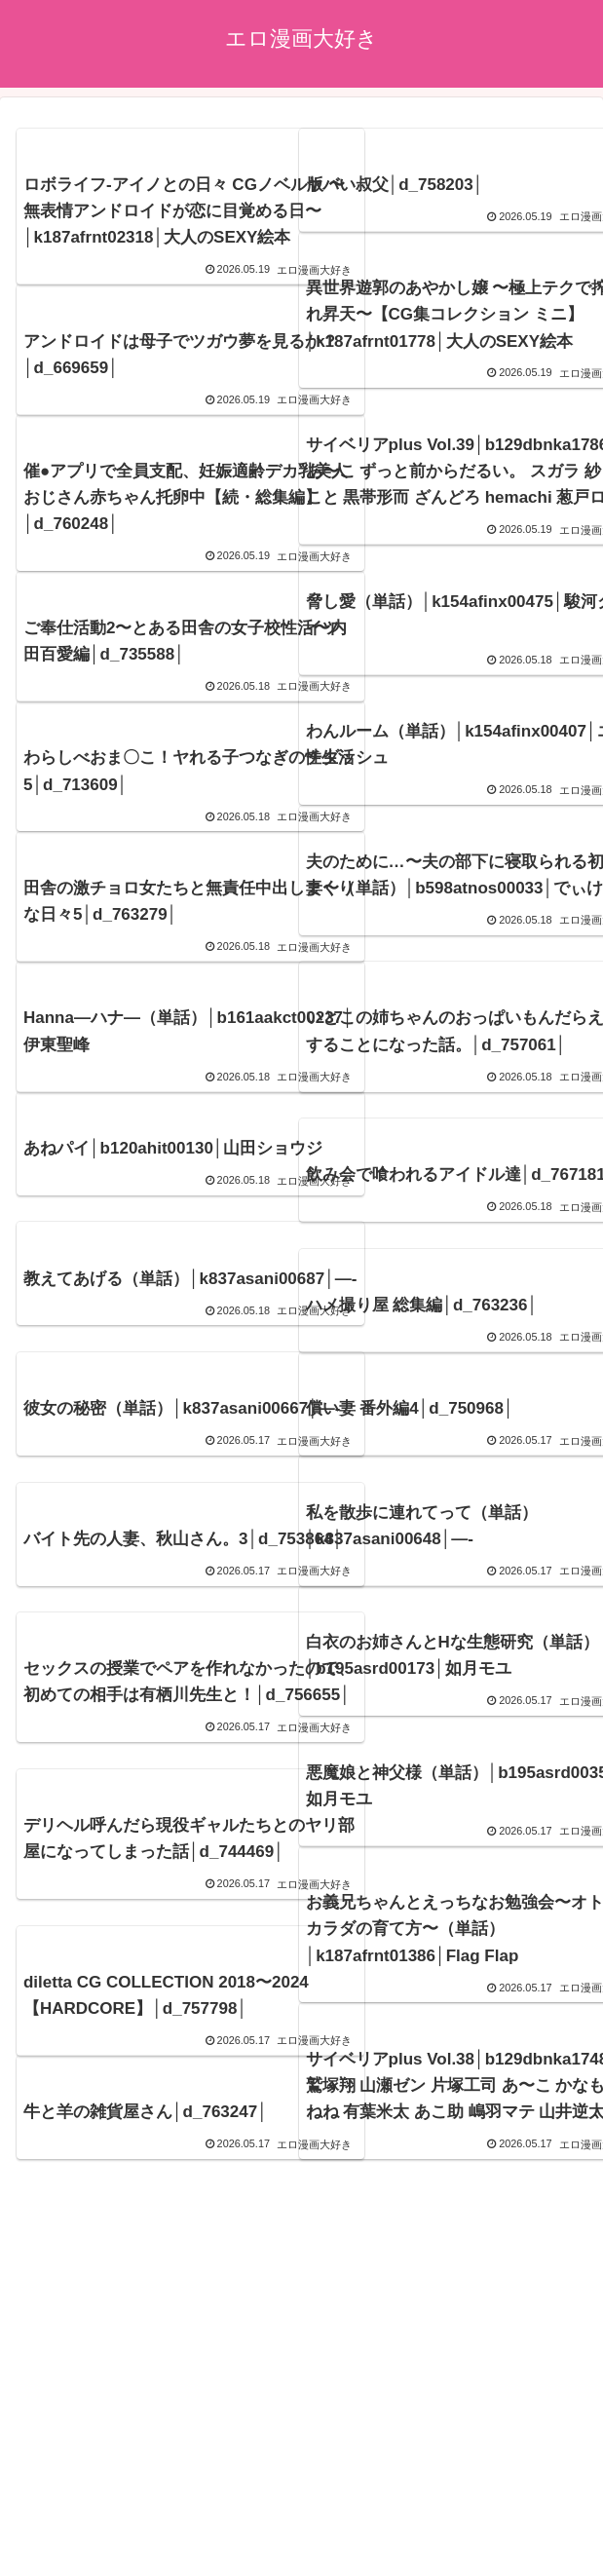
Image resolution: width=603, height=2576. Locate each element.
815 (354, 2306)
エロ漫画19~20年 (301, 2484)
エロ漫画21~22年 (106, 2484)
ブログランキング (497, 2456)
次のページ (301, 2233)
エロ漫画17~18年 (497, 2484)
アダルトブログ (302, 2456)
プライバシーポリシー (106, 2456)
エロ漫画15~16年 (301, 2513)
